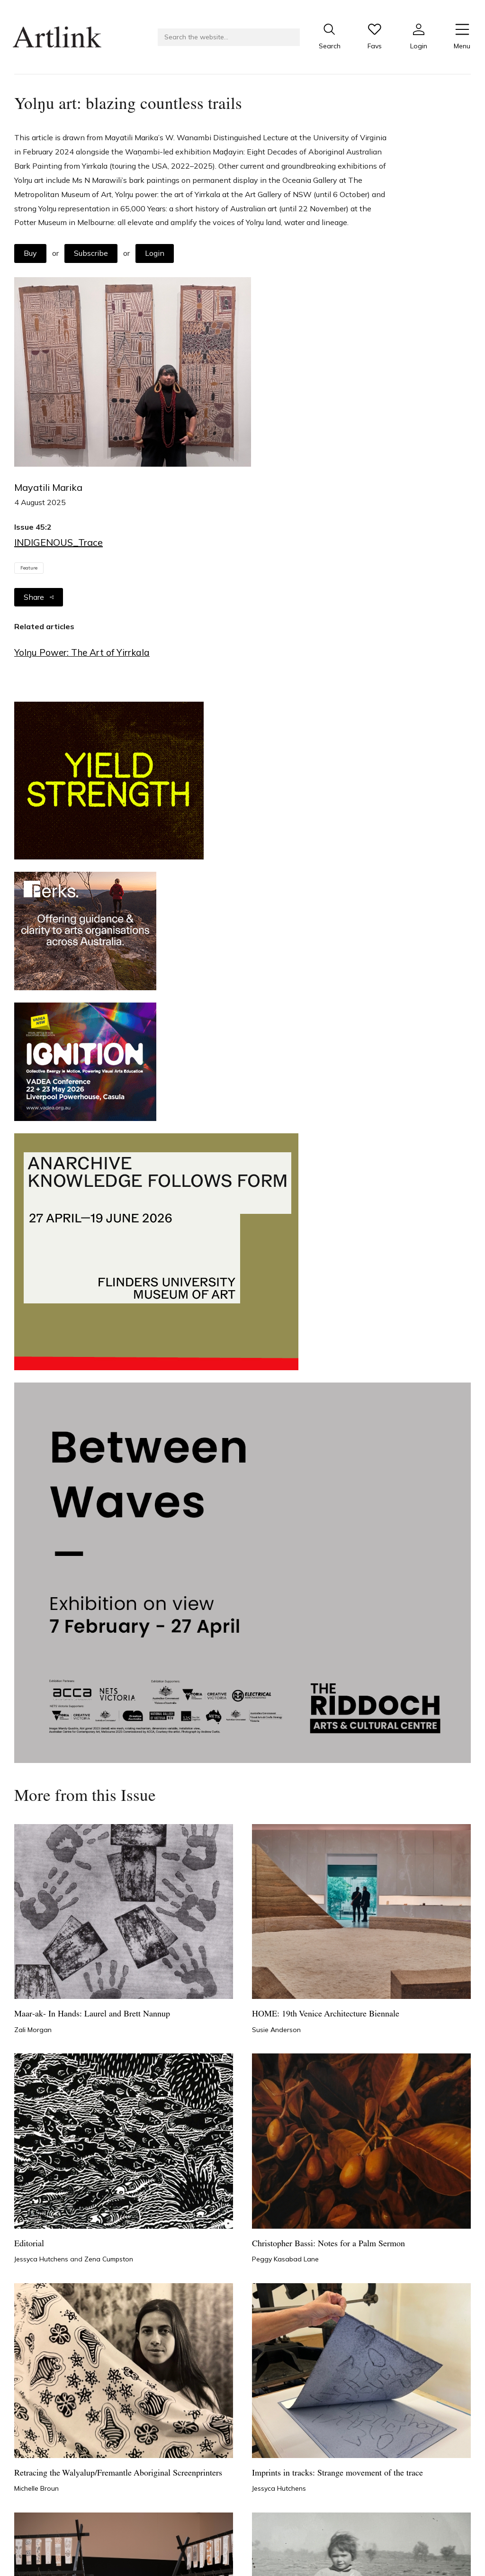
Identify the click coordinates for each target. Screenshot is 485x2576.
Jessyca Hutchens (42, 2259)
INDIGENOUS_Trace (58, 542)
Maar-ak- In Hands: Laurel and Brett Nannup (92, 2014)
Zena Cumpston (108, 2259)
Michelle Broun (36, 2488)
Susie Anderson (276, 2029)
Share (39, 597)
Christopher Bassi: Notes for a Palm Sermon (328, 2244)
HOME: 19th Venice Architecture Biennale (325, 2014)
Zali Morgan (33, 2029)
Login (154, 253)
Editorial (29, 2244)
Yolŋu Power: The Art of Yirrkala (82, 652)
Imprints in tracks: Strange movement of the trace (337, 2473)
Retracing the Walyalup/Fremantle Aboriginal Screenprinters (118, 2473)
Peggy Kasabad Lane (285, 2259)
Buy (30, 253)
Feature (28, 568)
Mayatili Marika (48, 487)
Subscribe (91, 253)
